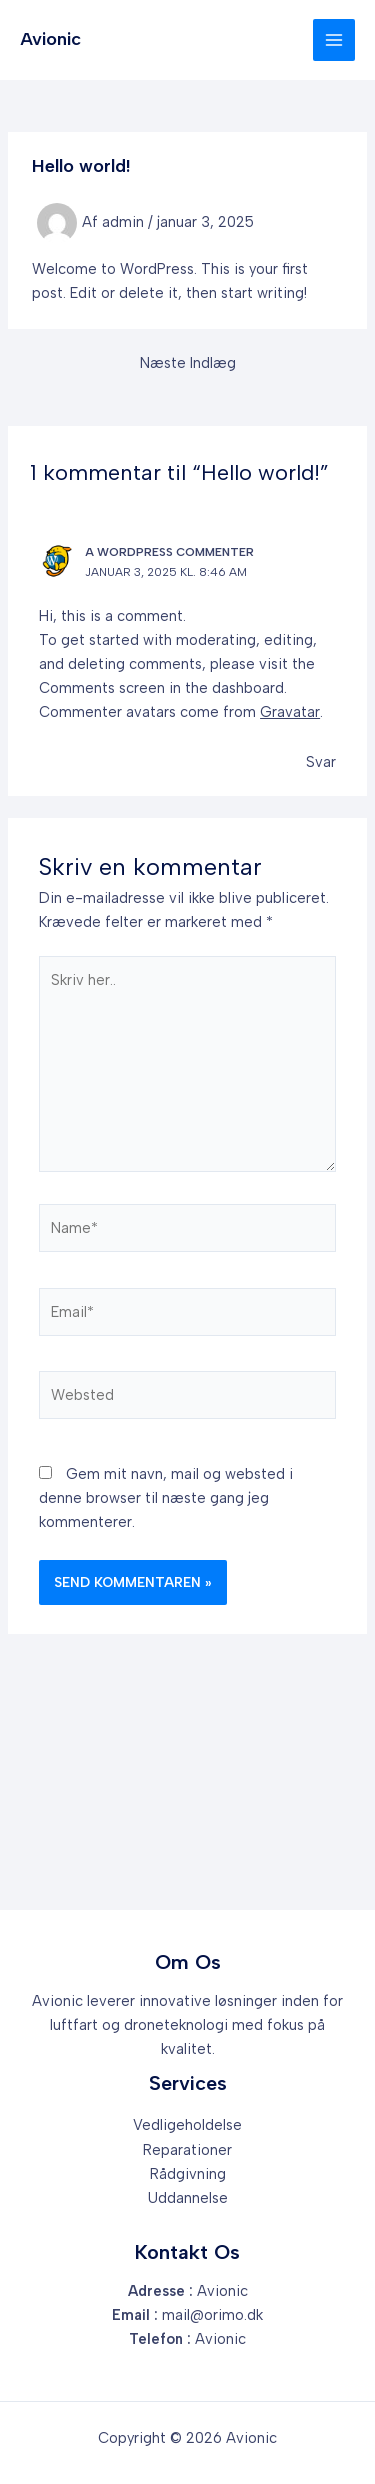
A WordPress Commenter (169, 552)
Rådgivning (188, 2174)
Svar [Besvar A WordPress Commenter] (321, 762)
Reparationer (187, 2150)
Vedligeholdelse (187, 2125)
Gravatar (290, 712)
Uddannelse (188, 2198)
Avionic (50, 39)
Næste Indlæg (188, 363)
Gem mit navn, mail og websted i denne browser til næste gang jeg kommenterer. (166, 1498)
